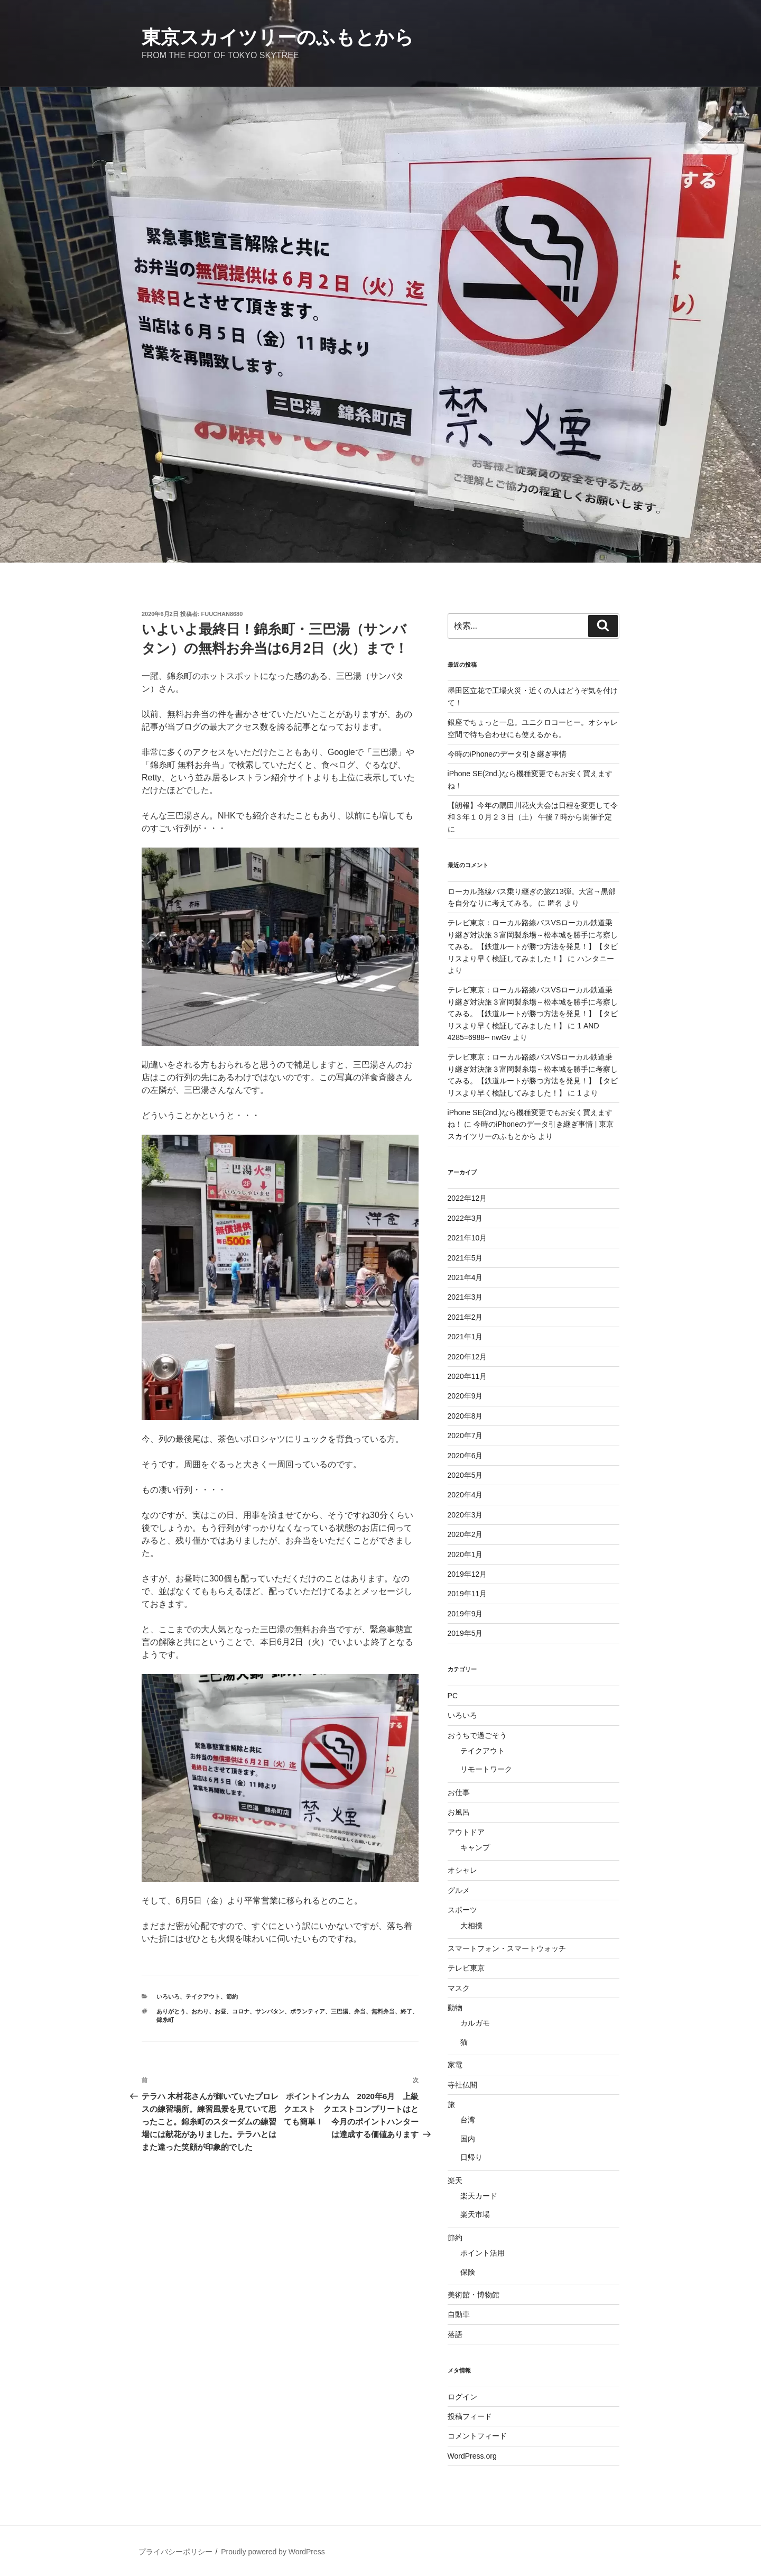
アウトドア (466, 1832)
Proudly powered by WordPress (273, 2551)
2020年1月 (465, 1554)
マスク (459, 1988)
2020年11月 (467, 1376)
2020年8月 (465, 1416)
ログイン (462, 2397)
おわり (200, 2011)
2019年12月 (467, 1574)
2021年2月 (465, 1317)
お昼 (220, 2011)
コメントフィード (477, 2436)
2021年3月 (465, 1297)
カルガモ (475, 2023)
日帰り (471, 2157)
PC (453, 1695)
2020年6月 (465, 1455)
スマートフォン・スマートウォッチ (507, 1948)
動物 (455, 2007)
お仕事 (459, 1792)
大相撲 (471, 1925)
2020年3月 (465, 1515)
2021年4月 (465, 1277)
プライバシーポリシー (175, 2551)
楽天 (455, 2180)
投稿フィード (470, 2416)
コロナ (240, 2011)
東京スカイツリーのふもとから (278, 37)
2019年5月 (465, 1633)
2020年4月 (465, 1495)
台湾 (467, 2119)
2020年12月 (467, 1357)
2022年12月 (467, 1198)
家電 (455, 2064)
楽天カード (478, 2196)
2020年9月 (465, 1396)
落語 (455, 2334)
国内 (467, 2139)
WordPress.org (472, 2456)
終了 (406, 2011)
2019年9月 (465, 1613)
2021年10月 (467, 1238)
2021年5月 (465, 1258)
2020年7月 (465, 1435)
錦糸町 (165, 2020)
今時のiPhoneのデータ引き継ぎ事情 (507, 754)
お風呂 (459, 1812)
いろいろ (168, 1996)
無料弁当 (383, 2011)
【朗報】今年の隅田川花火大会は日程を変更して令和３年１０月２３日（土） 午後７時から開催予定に (533, 817)
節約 (232, 1996)
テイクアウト (202, 1996)
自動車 (459, 2314)
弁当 (360, 2011)
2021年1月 (465, 1336)
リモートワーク (486, 1769)
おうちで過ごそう (477, 1735)
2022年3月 (465, 1218)
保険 (467, 2272)
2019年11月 (467, 1593)
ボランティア (307, 2011)
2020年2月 (465, 1534)
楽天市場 (475, 2214)
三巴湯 (339, 2011)
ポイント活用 (482, 2253)
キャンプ (475, 1847)
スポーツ (462, 1910)
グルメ (459, 1890)
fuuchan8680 (222, 614)
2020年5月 (465, 1475)
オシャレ (462, 1870)
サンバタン (269, 2011)
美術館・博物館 (473, 2294)
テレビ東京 (466, 1968)
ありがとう (170, 2011)
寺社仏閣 (462, 2085)
